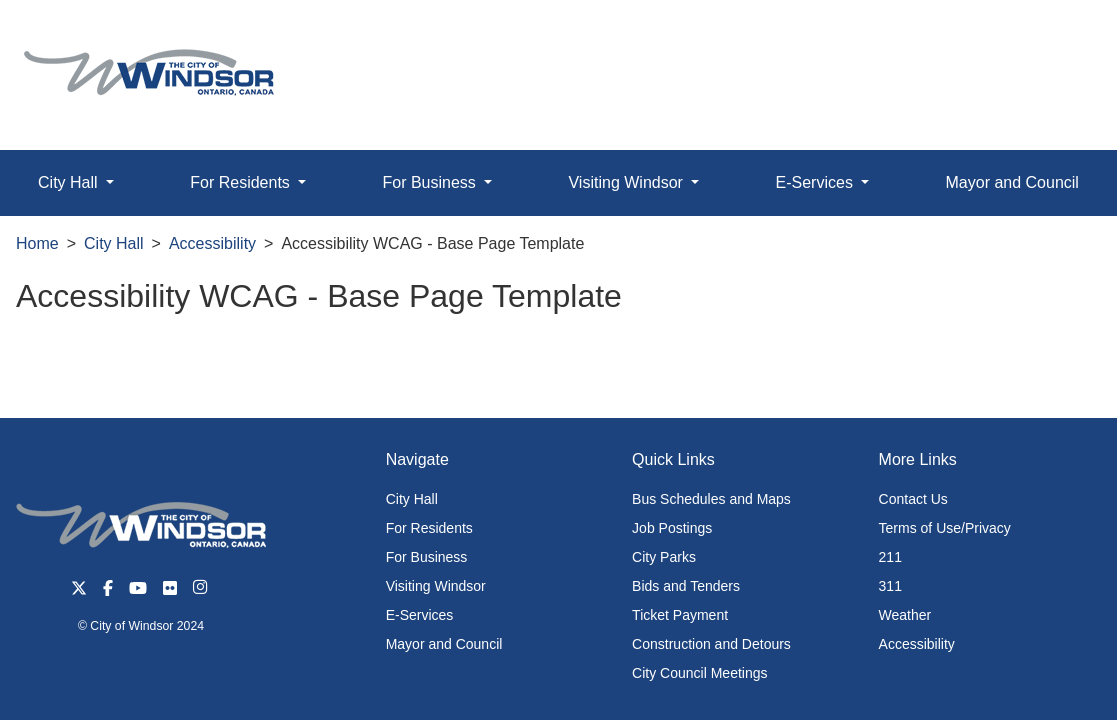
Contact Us (913, 499)
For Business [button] (431, 182)
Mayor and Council (1012, 182)
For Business (427, 557)
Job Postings (672, 528)
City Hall (114, 243)
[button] (1056, 36)
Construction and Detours (711, 644)
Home (37, 243)
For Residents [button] (242, 182)
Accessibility (212, 243)
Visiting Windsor (436, 586)
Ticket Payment (680, 615)
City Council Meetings (699, 673)
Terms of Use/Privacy (945, 528)
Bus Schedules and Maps (711, 499)
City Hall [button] (70, 182)
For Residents (429, 528)
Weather (905, 615)
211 (890, 557)
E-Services (420, 615)
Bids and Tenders (686, 586)
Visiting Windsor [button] (627, 182)
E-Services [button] (817, 182)
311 (890, 586)
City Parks (664, 557)
